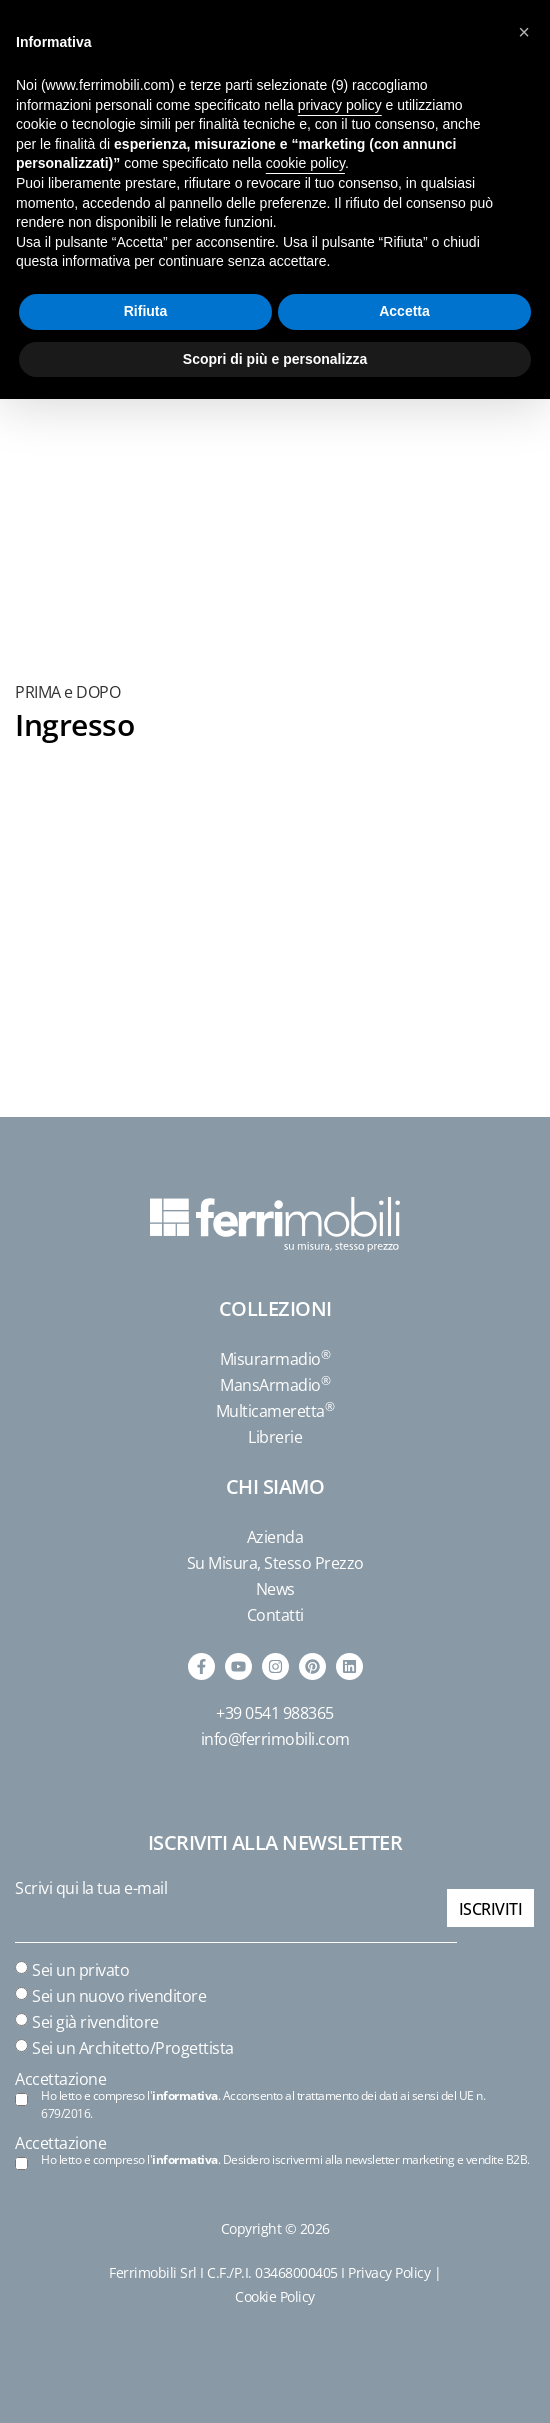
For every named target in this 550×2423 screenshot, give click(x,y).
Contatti (275, 1615)
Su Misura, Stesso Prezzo (275, 1563)
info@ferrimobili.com (275, 1739)
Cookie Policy (275, 2296)
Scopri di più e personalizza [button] (275, 359)
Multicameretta (275, 1411)
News (275, 1589)
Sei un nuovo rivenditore (119, 1996)
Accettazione (60, 2079)
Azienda (275, 1537)
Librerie (275, 1437)
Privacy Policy (389, 2272)
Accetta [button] (404, 311)
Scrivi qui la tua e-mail (91, 1888)
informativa (185, 2095)
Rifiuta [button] (146, 311)
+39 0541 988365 (275, 1713)
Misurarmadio (275, 1359)
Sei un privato (80, 1970)
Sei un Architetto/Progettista (133, 2048)
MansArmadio (275, 1385)
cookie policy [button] (305, 163)
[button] (524, 32)
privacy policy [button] (340, 105)
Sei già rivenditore (95, 2022)
